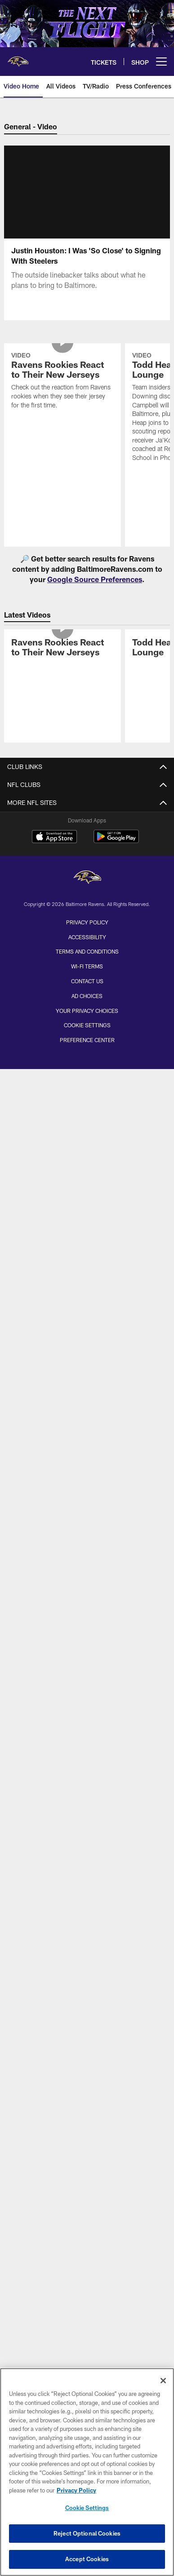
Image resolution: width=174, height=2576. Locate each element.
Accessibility (87, 937)
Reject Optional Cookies (87, 2533)
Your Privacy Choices (87, 1010)
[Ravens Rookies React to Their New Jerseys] (62, 381)
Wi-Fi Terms (87, 966)
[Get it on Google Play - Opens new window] (116, 841)
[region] (87, 2472)
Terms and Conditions (87, 951)
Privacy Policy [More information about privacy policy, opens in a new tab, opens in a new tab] (76, 2490)
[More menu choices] (161, 61)
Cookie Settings (87, 1025)
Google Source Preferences (94, 579)
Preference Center (87, 1040)
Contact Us (87, 981)
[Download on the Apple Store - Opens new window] (54, 837)
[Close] (163, 2380)
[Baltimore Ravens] (87, 878)
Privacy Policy (87, 922)
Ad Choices (87, 996)
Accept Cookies (87, 2559)
